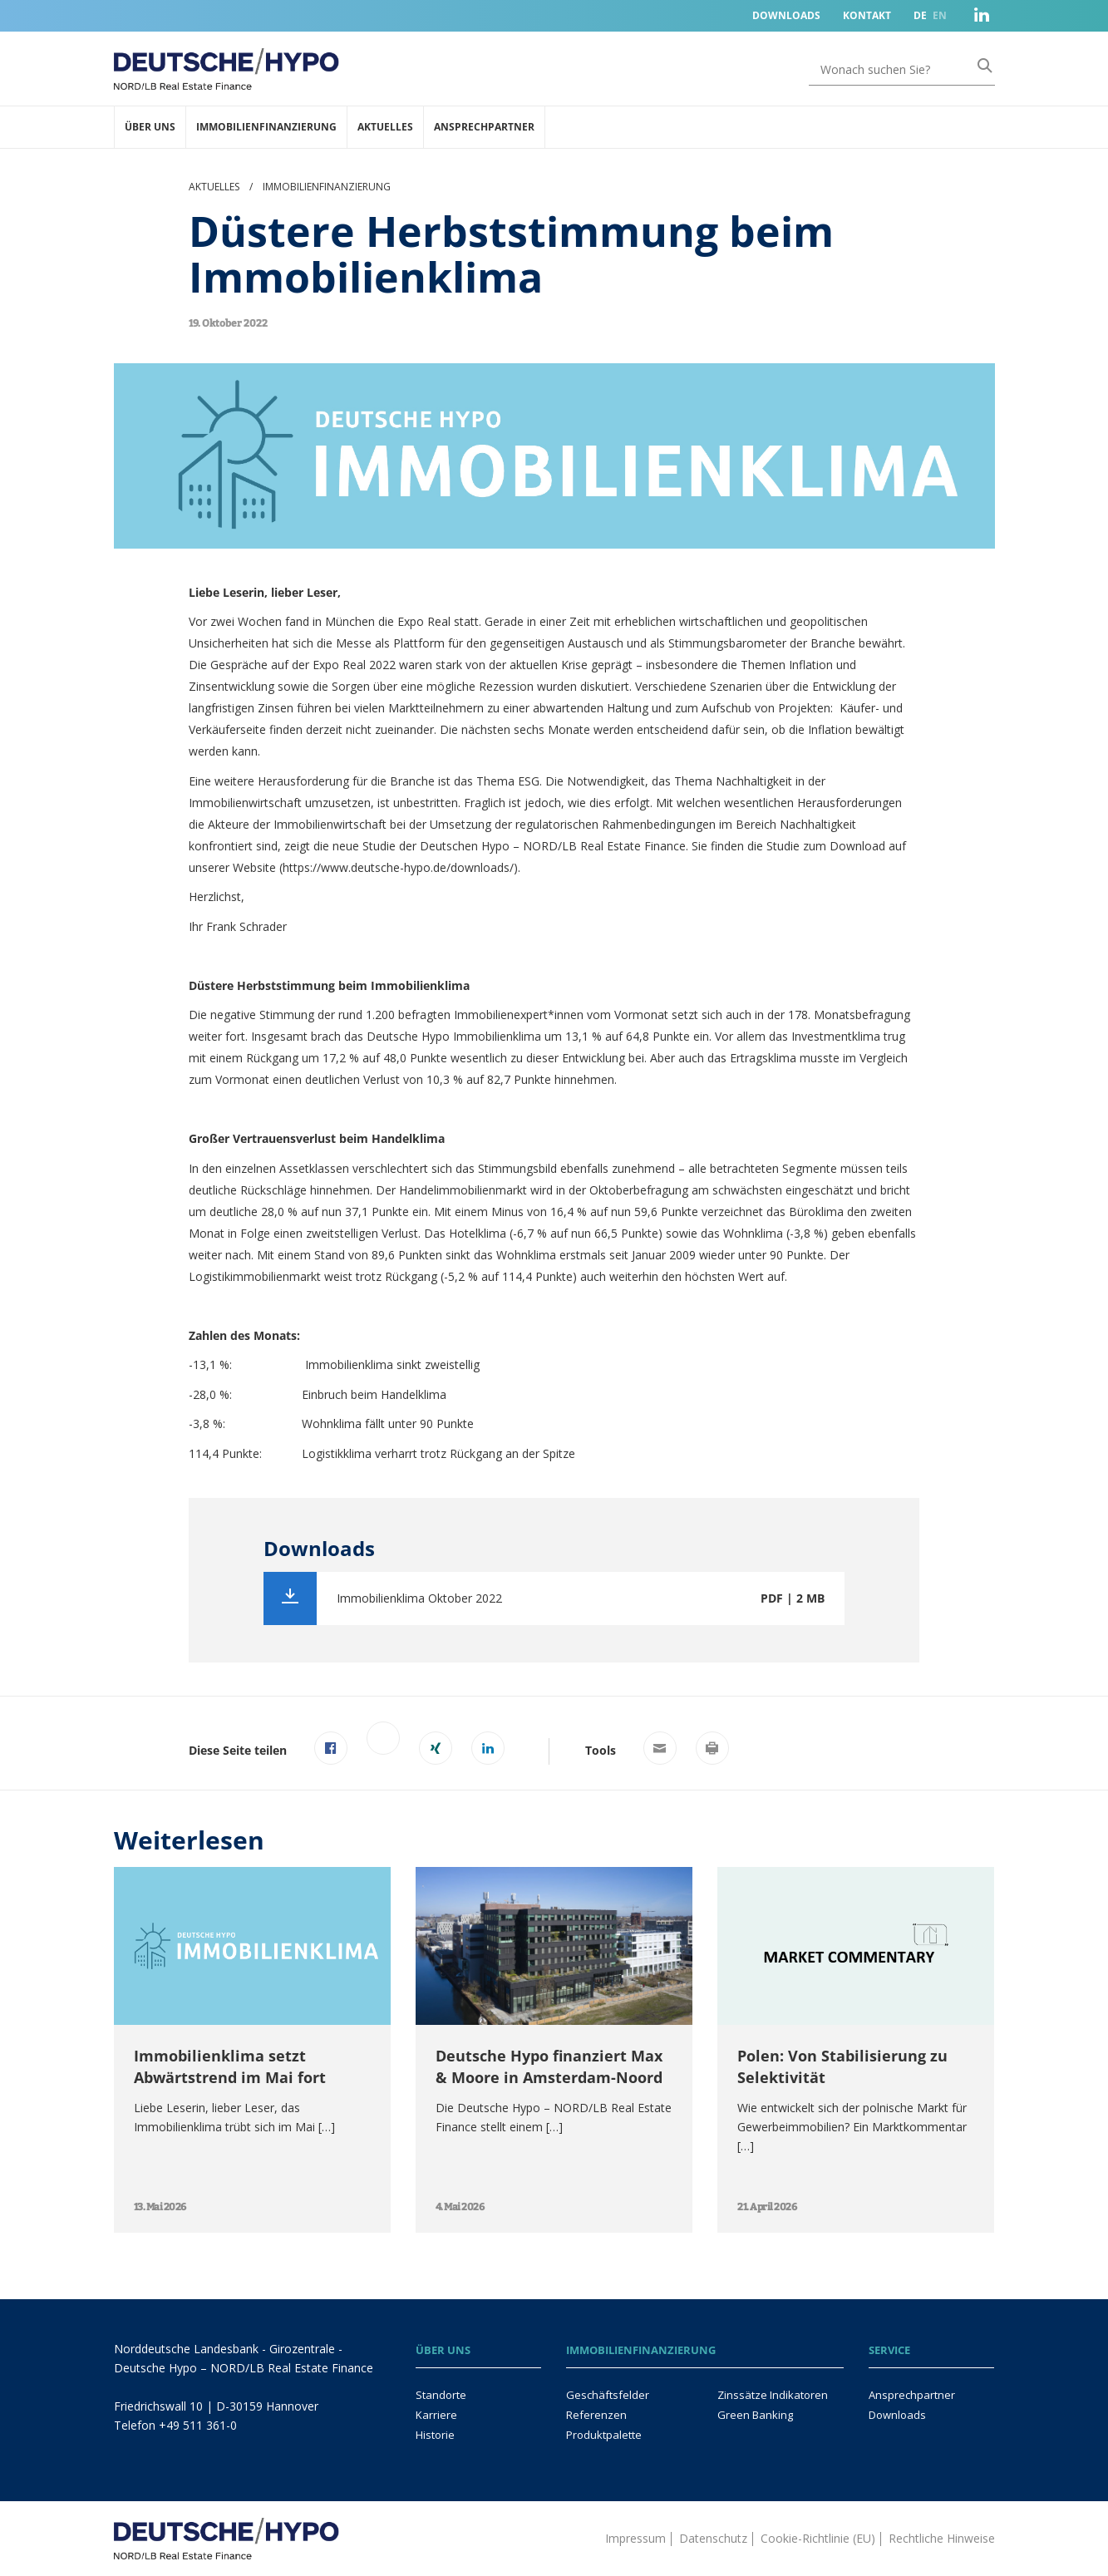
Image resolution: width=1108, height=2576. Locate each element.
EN (940, 15)
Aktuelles (385, 127)
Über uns (150, 127)
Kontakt (867, 15)
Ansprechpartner (484, 127)
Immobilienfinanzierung (266, 127)
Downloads (786, 15)
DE (920, 15)
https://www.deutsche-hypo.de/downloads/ (398, 867)
